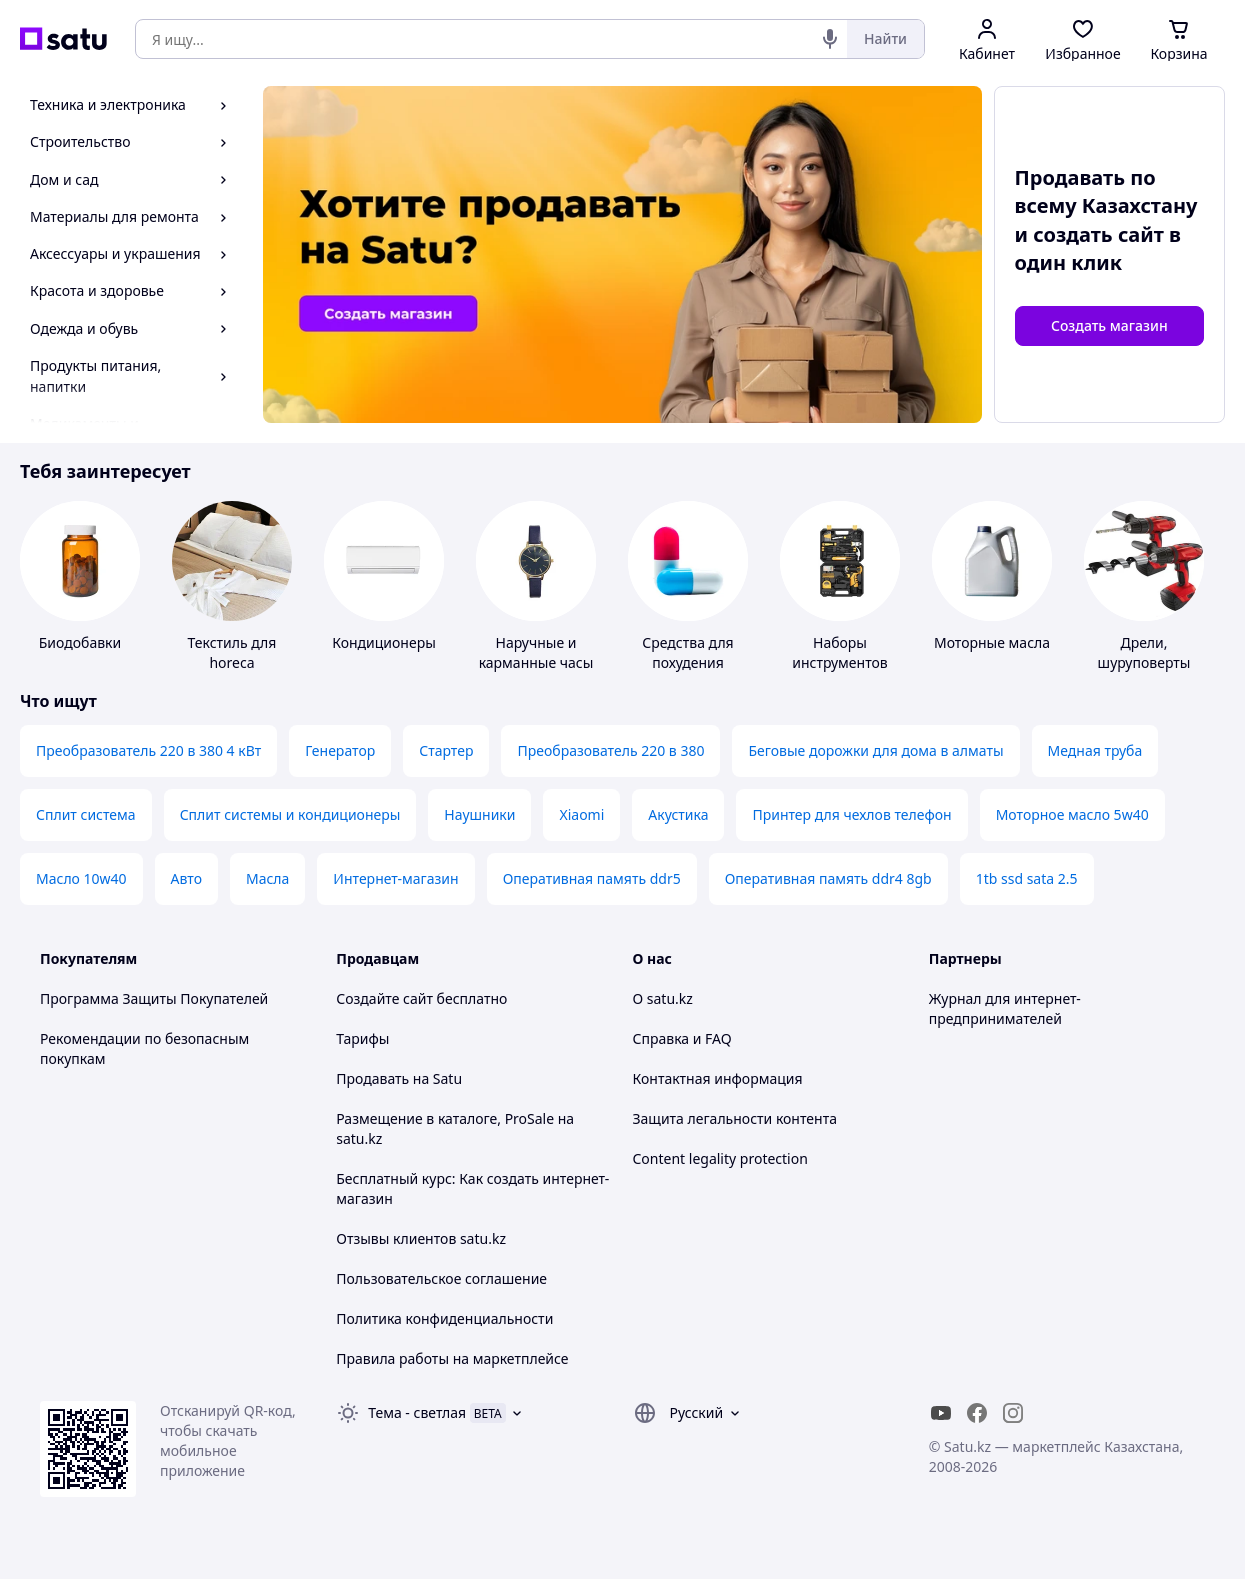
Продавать (372, 1078)
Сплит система (86, 814)
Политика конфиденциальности (444, 1318)
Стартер (446, 750)
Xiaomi (581, 814)
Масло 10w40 (81, 878)
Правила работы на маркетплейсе (452, 1358)
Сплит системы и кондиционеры (290, 814)
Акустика (678, 814)
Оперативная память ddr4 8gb (828, 878)
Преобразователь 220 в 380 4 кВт (148, 750)
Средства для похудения (687, 652)
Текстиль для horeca (232, 652)
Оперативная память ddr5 (592, 878)
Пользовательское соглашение (441, 1278)
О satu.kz (663, 998)
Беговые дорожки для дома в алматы (875, 750)
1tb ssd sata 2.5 (1027, 878)
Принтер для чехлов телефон (851, 814)
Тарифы (362, 1038)
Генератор (340, 750)
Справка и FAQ (682, 1038)
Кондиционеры (384, 642)
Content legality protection (720, 1158)
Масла (267, 878)
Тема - (417, 1412)
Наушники (479, 814)
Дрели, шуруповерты (1144, 652)
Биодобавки (80, 642)
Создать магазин (1109, 325)
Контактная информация (718, 1078)
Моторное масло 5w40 (1072, 814)
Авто (186, 878)
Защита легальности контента (735, 1118)
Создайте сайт (384, 998)
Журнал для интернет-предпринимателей (1005, 1008)
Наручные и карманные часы (536, 652)
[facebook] (977, 1413)
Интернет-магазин (395, 878)
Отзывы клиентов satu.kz (421, 1238)
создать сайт (1098, 234)
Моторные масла (992, 642)
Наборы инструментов (840, 652)
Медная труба (1095, 750)
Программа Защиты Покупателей (154, 998)
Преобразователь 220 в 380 (610, 750)
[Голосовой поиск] (830, 39)
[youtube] (941, 1413)
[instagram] (1013, 1413)
